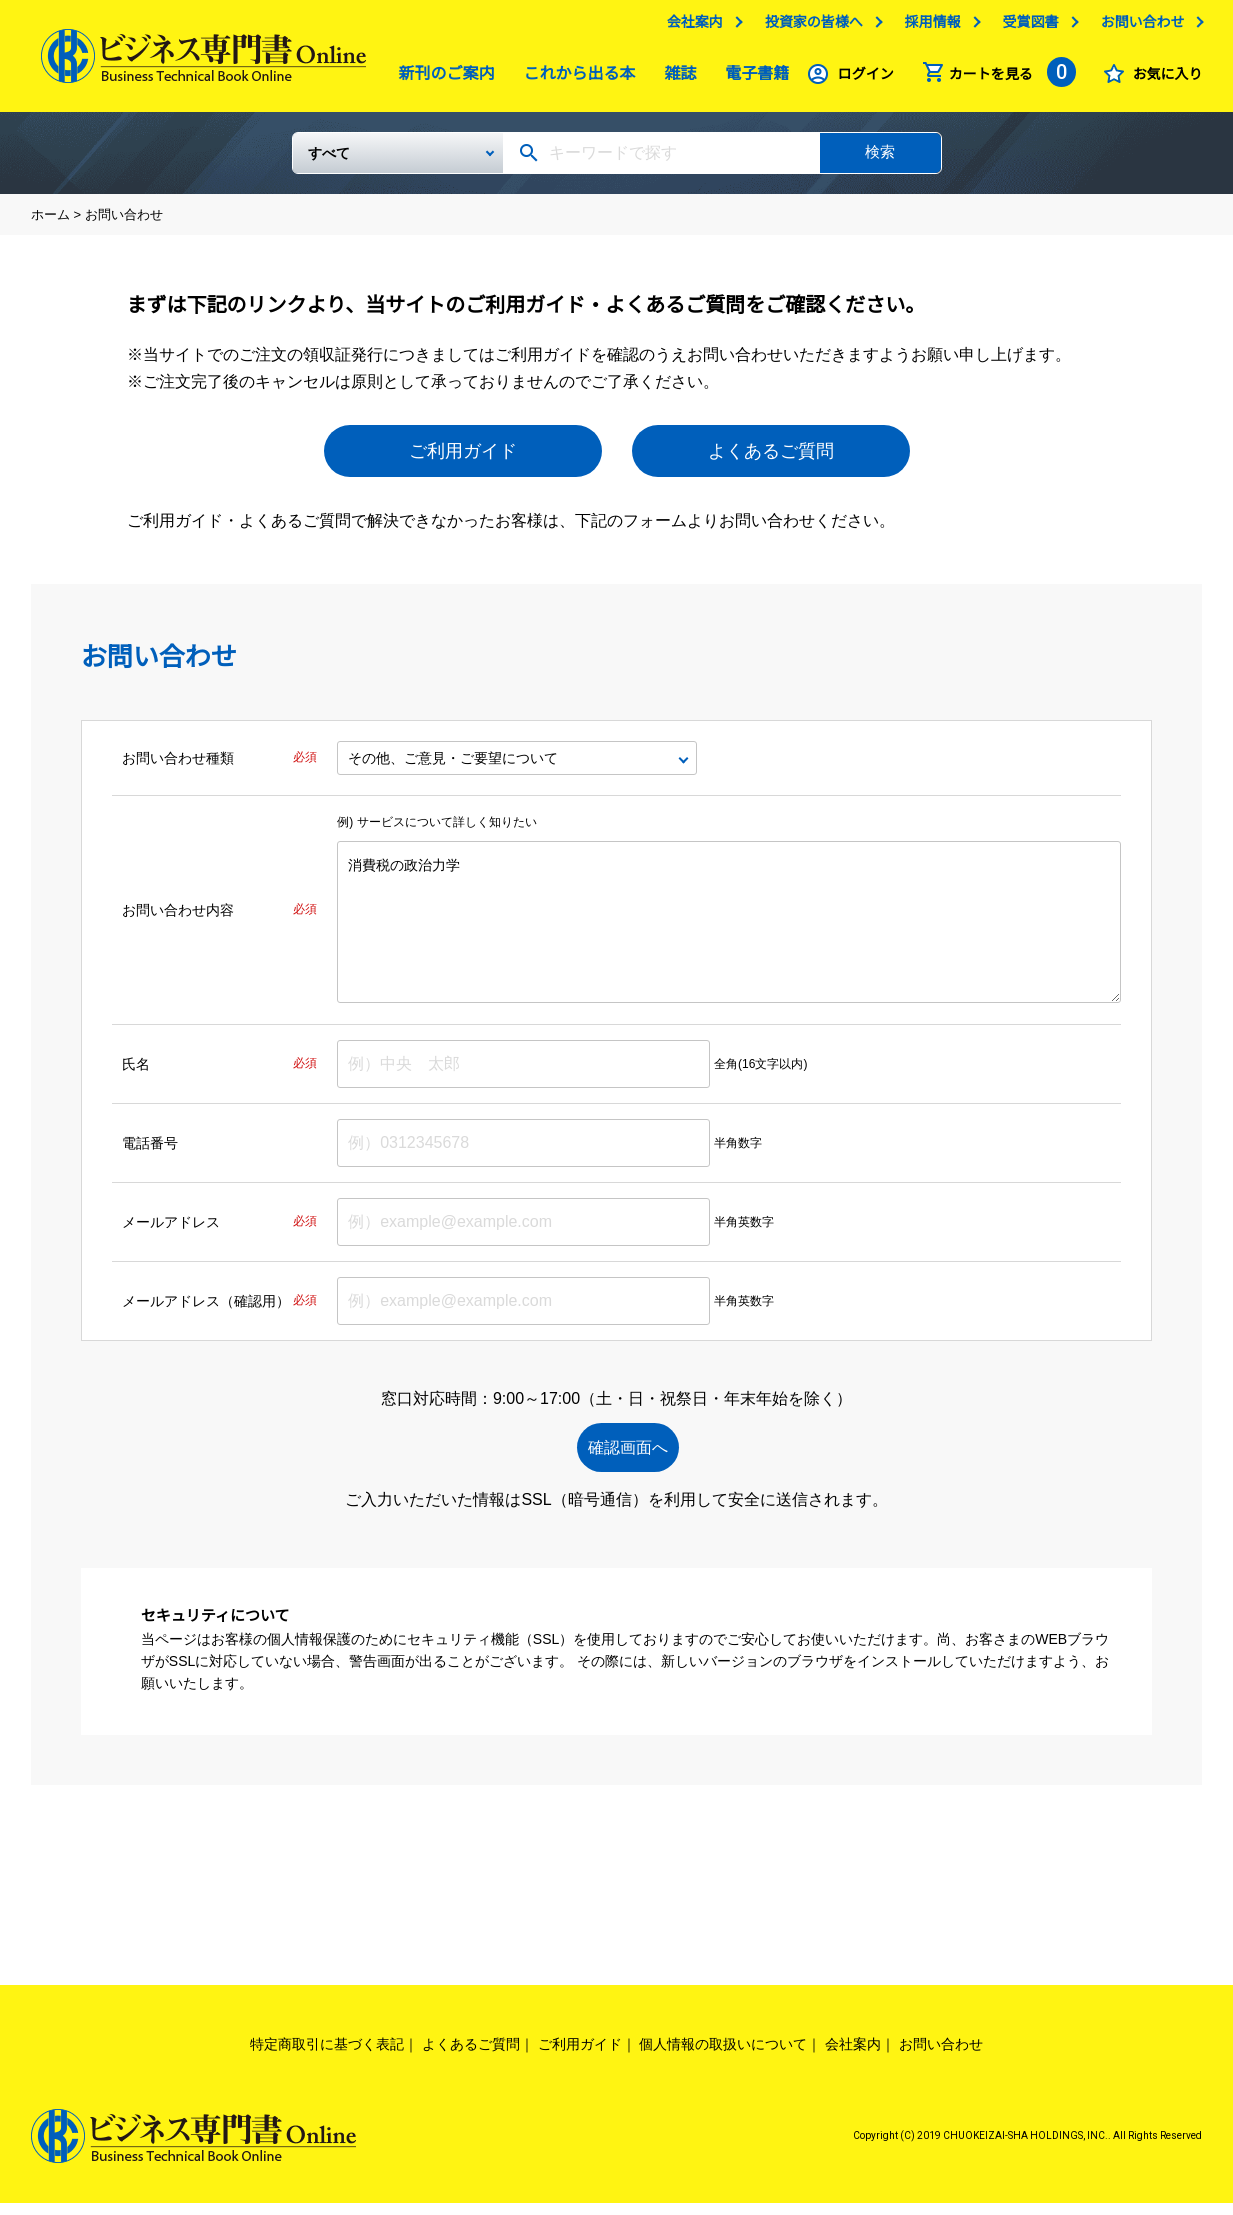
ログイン (866, 79)
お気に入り (1167, 79)
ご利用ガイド (463, 459)
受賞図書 (1030, 27)
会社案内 (695, 27)
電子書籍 (752, 78)
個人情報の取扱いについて (723, 2055)
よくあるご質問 (771, 459)
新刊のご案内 (442, 78)
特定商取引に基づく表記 (327, 2055)
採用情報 (932, 27)
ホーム (50, 222)
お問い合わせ (1142, 27)
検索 (880, 159)
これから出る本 (575, 78)
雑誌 (675, 78)
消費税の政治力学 (729, 930)
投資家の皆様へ (814, 27)
